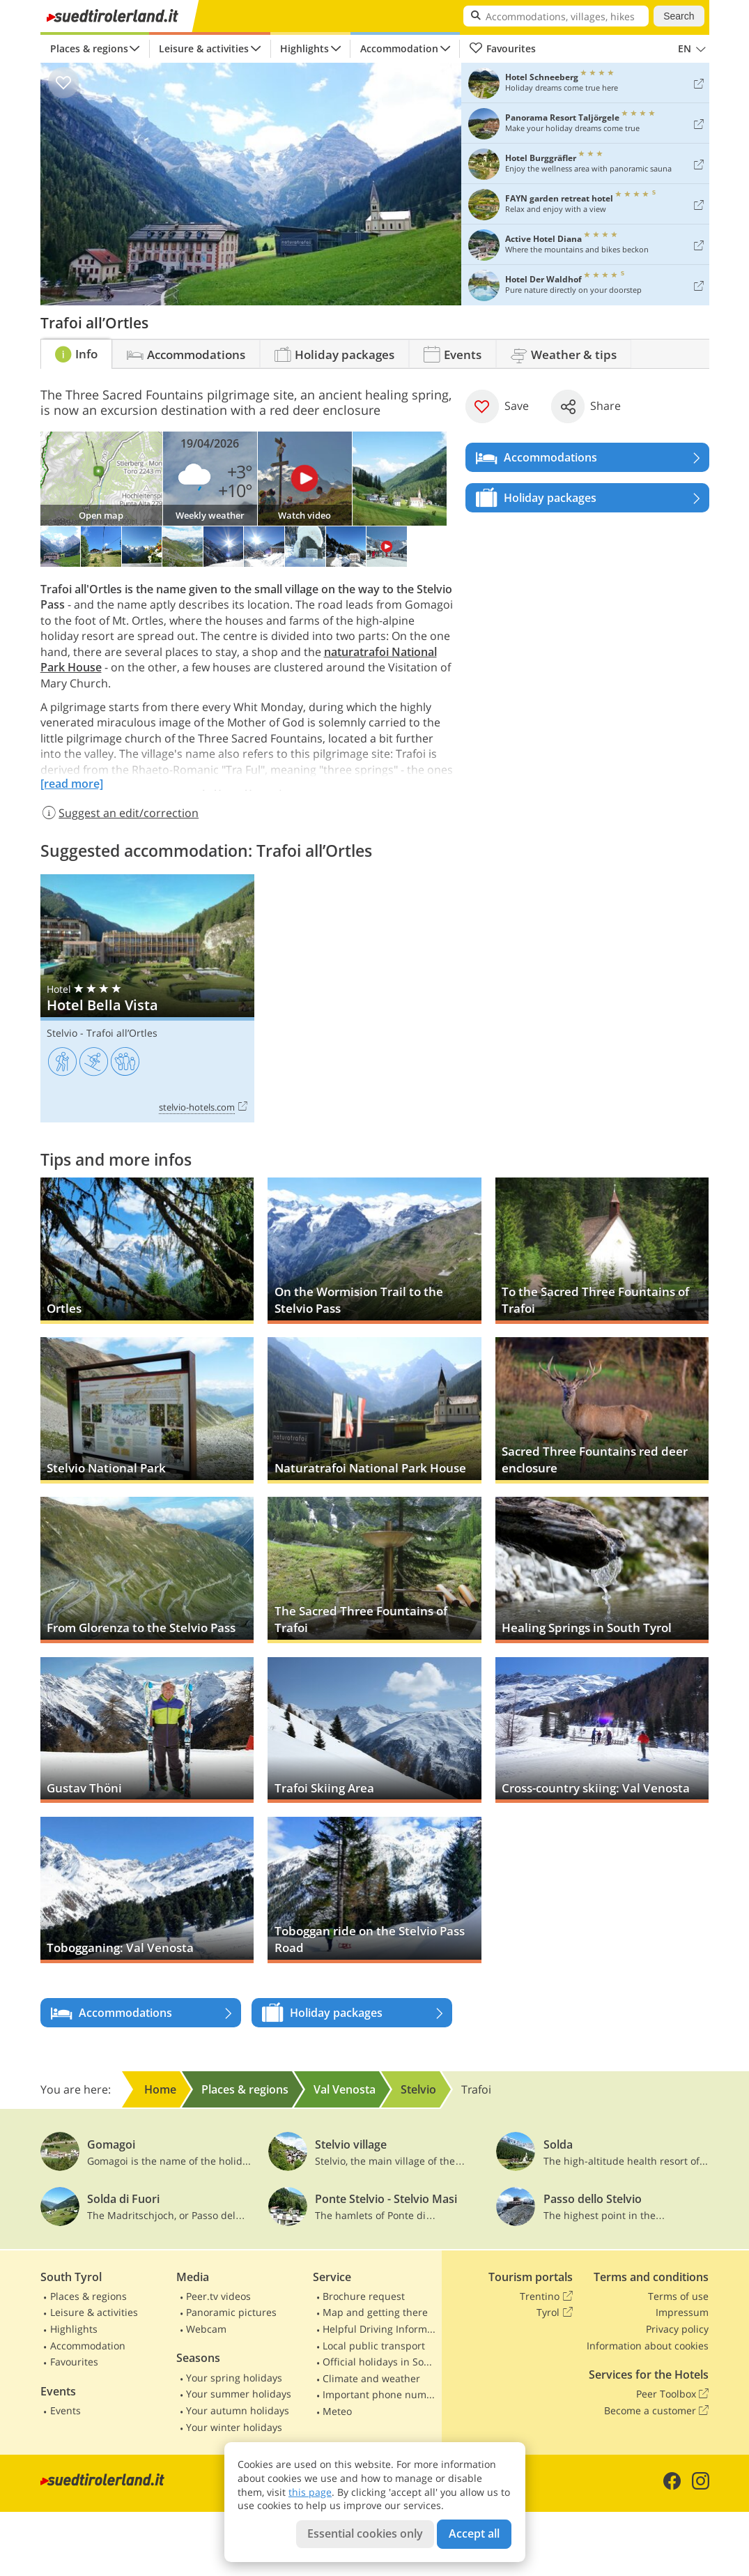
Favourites (503, 48)
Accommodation (399, 48)
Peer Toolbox (672, 2394)
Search (678, 16)
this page (310, 2492)
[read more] (71, 783)
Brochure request (364, 2296)
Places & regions (89, 48)
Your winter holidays (234, 2427)
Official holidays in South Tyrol (379, 2361)
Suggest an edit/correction (119, 813)
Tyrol (554, 2312)
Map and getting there (375, 2312)
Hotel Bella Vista (147, 998)
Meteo (337, 2411)
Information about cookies (648, 2345)
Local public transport (374, 2345)
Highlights (304, 48)
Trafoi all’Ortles (121, 1032)
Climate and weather (371, 2378)
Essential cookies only (365, 2533)
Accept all (474, 2533)
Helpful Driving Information (379, 2328)
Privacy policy (677, 2328)
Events (65, 2410)
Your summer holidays (238, 2393)
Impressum (682, 2312)
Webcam (206, 2328)
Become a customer (656, 2411)
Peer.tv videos (218, 2296)
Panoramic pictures (231, 2312)
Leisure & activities (204, 48)
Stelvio (62, 1032)
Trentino (546, 2296)
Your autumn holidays (237, 2410)
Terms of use (678, 2296)
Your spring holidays (234, 2377)
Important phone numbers (379, 2394)
